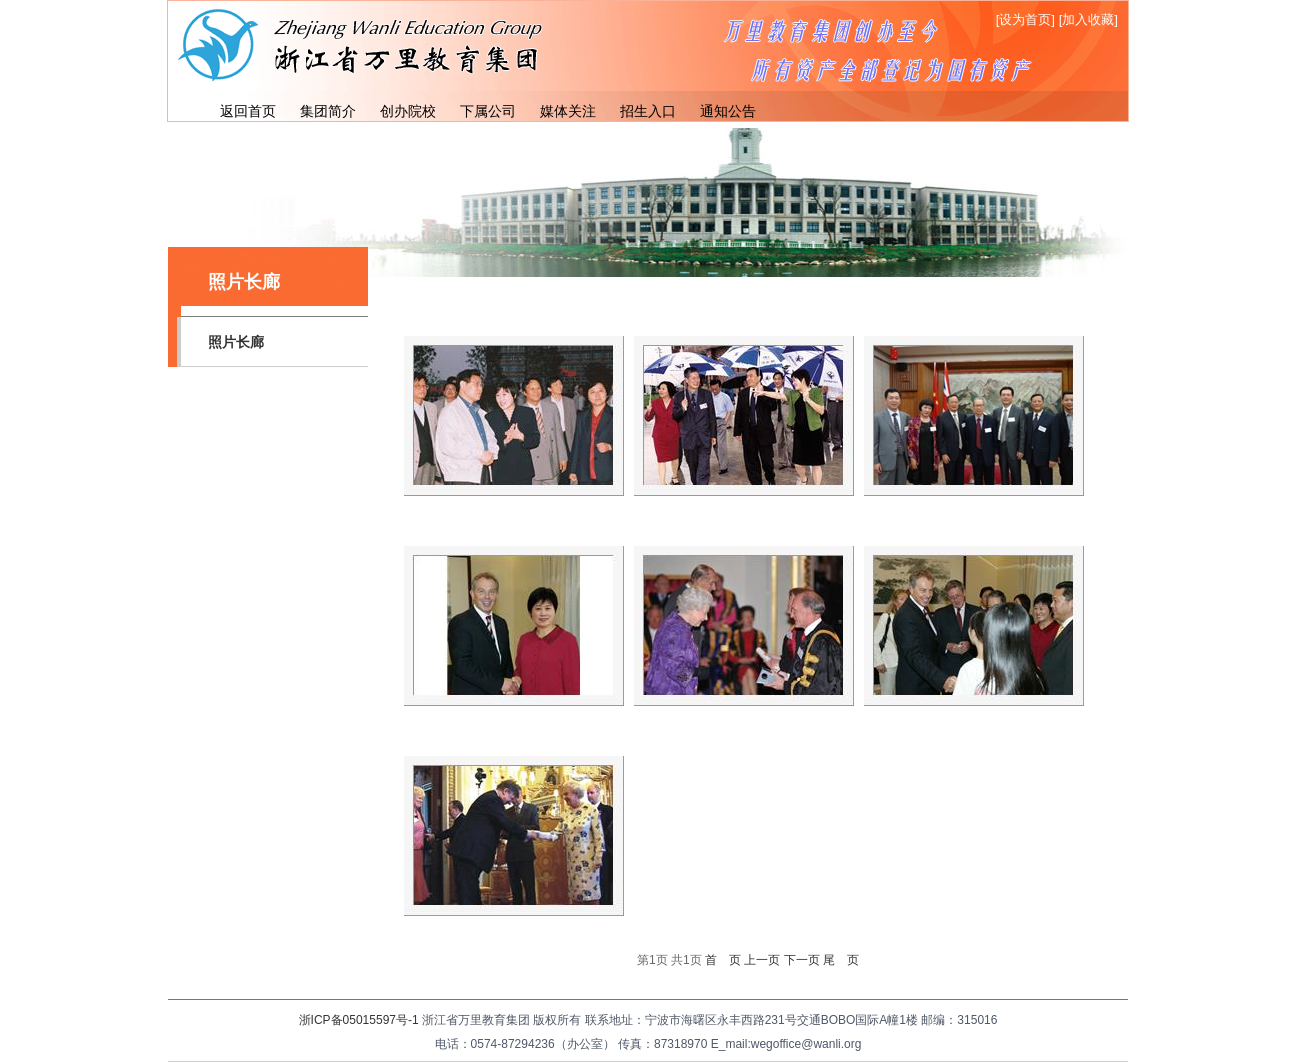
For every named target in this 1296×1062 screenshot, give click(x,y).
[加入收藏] (1088, 19)
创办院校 (408, 111)
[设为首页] (1025, 19)
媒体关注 (568, 111)
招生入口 (648, 111)
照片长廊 (236, 342)
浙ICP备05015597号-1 (359, 1020)
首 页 (723, 960)
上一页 (762, 960)
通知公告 (728, 111)
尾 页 (841, 960)
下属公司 (488, 111)
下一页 (802, 960)
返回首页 (248, 111)
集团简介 (328, 111)
